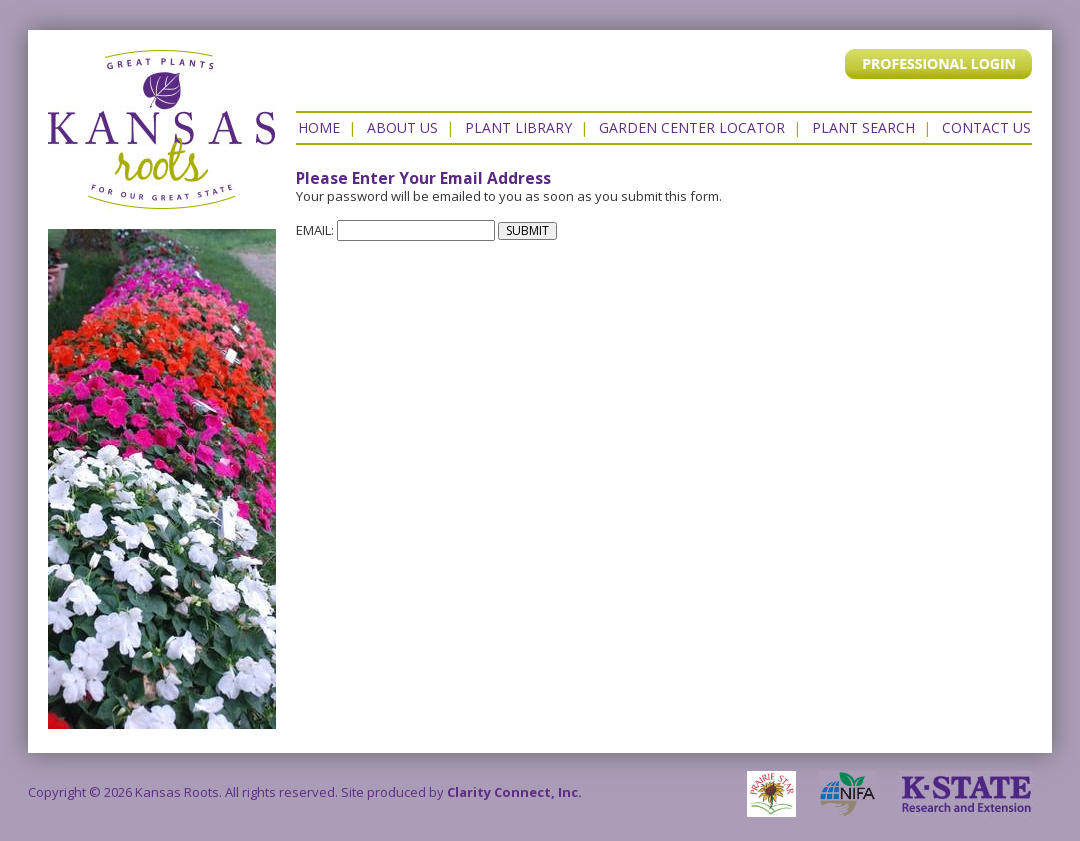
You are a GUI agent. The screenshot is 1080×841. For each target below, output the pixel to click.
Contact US (986, 127)
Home (319, 127)
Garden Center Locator (692, 127)
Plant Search (863, 127)
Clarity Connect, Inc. (514, 792)
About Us (402, 127)
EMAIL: (395, 230)
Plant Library (518, 127)
